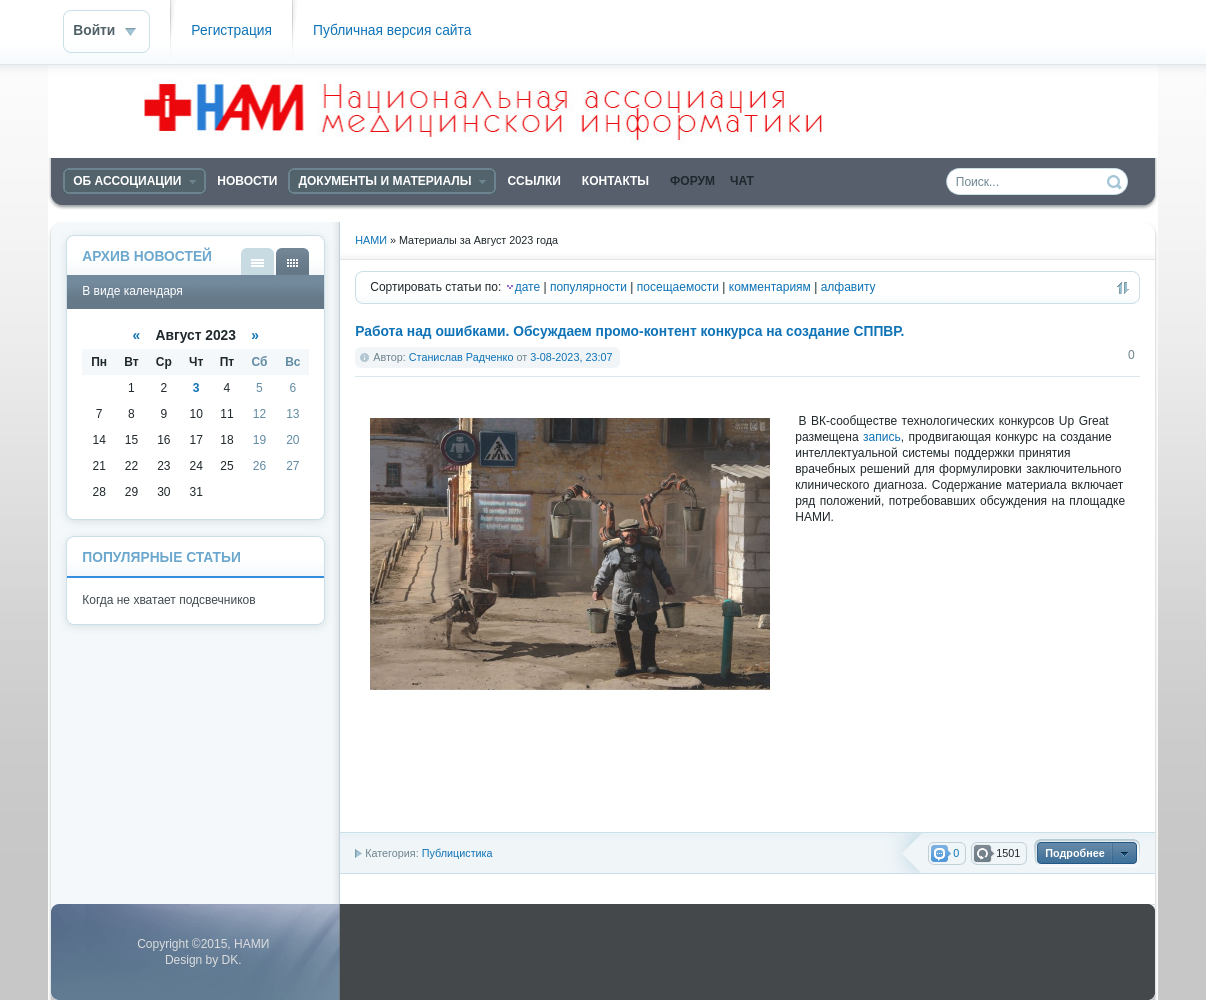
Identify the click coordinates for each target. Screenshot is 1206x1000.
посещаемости (678, 287)
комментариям (770, 287)
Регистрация (231, 30)
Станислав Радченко (461, 357)
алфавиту (848, 287)
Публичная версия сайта (392, 30)
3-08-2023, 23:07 (571, 357)
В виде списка (257, 261)
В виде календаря (292, 261)
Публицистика (457, 853)
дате (527, 287)
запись (882, 437)
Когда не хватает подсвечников (168, 600)
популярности (588, 287)
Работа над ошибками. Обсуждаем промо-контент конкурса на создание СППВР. (629, 331)
